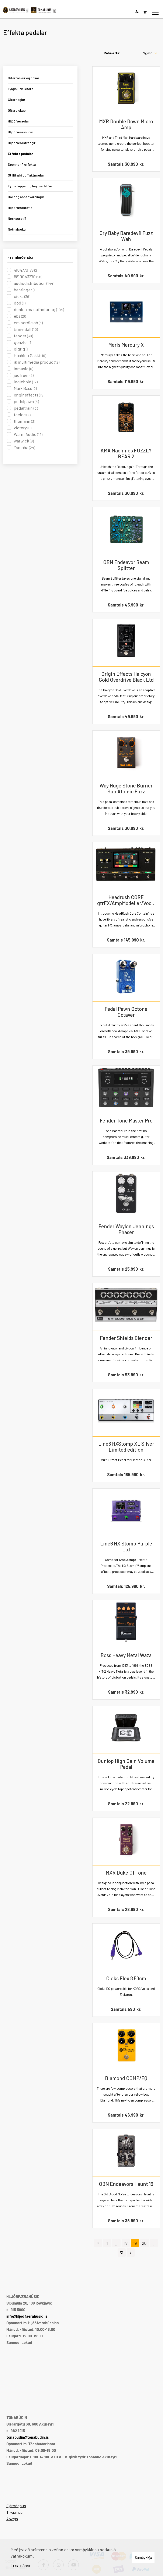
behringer (25, 289)
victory (22, 427)
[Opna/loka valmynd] (155, 12)
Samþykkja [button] (143, 2557)
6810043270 (28, 276)
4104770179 (26, 270)
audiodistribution (34, 283)
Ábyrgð (12, 2518)
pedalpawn (26, 401)
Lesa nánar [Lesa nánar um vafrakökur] (21, 2565)
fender (23, 335)
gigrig (21, 348)
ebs (20, 316)
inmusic (23, 368)
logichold (26, 381)
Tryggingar (15, 2512)
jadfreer (24, 375)
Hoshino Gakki (30, 355)
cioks (22, 296)
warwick (24, 440)
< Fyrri (98, 2243)
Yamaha (24, 447)
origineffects (29, 394)
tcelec (23, 414)
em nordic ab (28, 322)
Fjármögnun (16, 2505)
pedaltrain (26, 407)
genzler (23, 342)
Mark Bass (25, 388)
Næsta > (131, 2252)
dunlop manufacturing (39, 309)
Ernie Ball (26, 329)
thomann (24, 421)
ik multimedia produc (36, 361)
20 (144, 2243)
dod (19, 302)
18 (126, 2243)
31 (121, 2252)
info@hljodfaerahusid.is (27, 2316)
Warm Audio (28, 434)
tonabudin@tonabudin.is (27, 2437)
